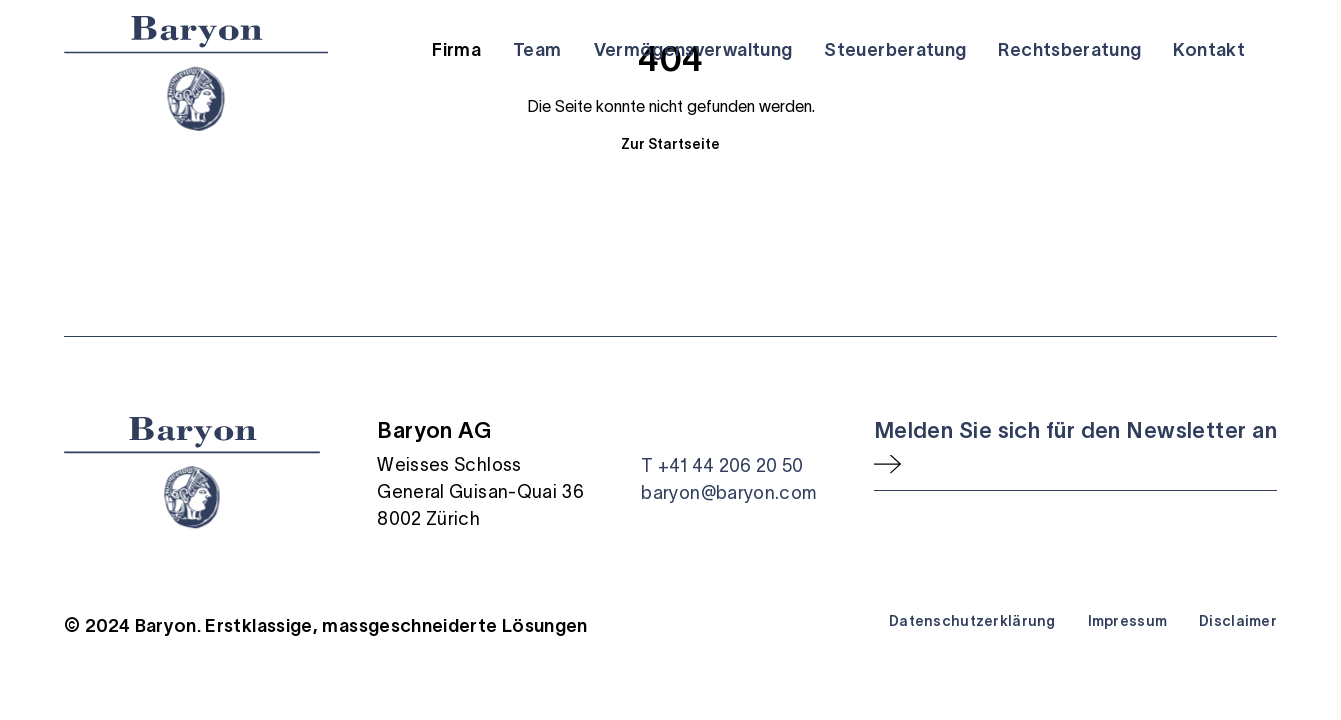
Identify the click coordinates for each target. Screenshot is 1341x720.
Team (537, 50)
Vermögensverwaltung (693, 50)
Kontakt (1209, 50)
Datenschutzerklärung (972, 621)
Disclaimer (1238, 621)
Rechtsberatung (1069, 50)
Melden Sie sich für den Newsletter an (1075, 430)
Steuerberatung (895, 50)
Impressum (1128, 621)
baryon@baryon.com (728, 493)
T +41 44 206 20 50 (722, 466)
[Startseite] (196, 73)
